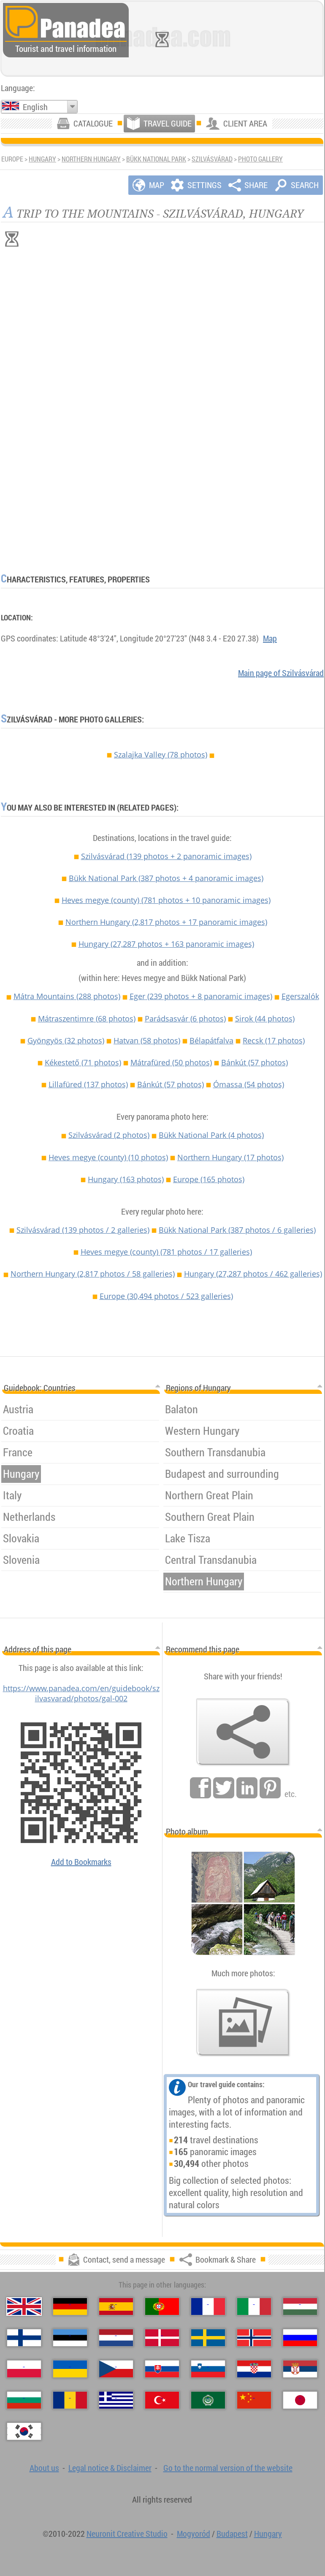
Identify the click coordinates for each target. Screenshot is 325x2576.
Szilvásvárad (212, 159)
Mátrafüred (171, 1062)
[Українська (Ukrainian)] (70, 2369)
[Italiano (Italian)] (254, 2306)
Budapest (232, 2533)
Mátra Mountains (67, 996)
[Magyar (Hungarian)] (300, 2306)
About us (44, 2468)
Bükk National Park (156, 159)
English (35, 107)
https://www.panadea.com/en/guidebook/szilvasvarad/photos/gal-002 (81, 1693)
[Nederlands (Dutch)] (116, 2337)
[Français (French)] (208, 2306)
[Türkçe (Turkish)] (162, 2400)
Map (270, 638)
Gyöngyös (65, 1040)
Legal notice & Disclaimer (110, 2468)
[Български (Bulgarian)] (24, 2400)
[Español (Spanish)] (116, 2306)
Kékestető (83, 1062)
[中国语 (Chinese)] (254, 2400)
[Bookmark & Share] (243, 1732)
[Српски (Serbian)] (300, 2369)
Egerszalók (300, 996)
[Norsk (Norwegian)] (254, 2337)
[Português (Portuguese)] (162, 2306)
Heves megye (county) (166, 900)
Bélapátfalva (211, 1040)
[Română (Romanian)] (70, 2400)
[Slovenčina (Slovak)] (162, 2369)
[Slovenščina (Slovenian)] (208, 2369)
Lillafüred (88, 1084)
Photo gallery (260, 159)
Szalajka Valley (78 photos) (160, 754)
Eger (201, 996)
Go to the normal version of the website (227, 2468)
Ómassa (248, 1084)
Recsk (274, 1040)
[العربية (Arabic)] (208, 2400)
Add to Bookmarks (81, 1861)
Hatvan (147, 1040)
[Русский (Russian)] (300, 2337)
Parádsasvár (185, 1018)
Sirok (265, 1018)
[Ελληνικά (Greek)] (116, 2400)
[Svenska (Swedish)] (208, 2337)
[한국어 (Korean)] (24, 2431)
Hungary (42, 159)
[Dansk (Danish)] (162, 2337)
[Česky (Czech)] (116, 2369)
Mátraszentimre (86, 1018)
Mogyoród (193, 2533)
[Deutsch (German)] (70, 2306)
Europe (208, 1179)
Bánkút (254, 1062)
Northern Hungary (91, 159)
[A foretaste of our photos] (243, 2022)
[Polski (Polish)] (24, 2369)
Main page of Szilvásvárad (281, 673)
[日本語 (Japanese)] (300, 2400)
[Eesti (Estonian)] (70, 2337)
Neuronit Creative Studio (127, 2533)
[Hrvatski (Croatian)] (254, 2369)
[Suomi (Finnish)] (24, 2337)
